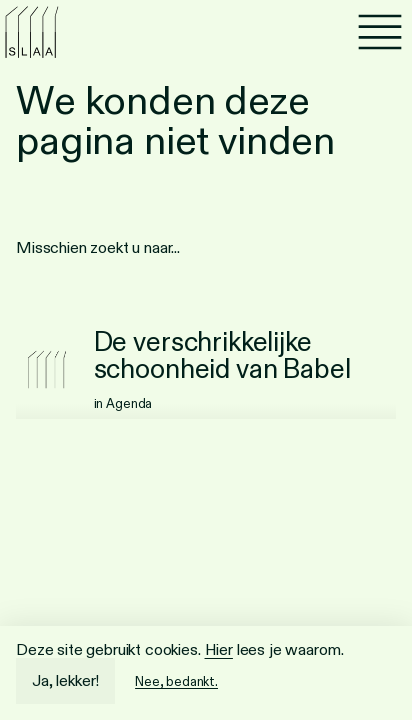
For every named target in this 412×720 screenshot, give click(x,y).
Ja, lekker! (65, 680)
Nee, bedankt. (176, 681)
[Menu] (380, 32)
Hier (219, 649)
